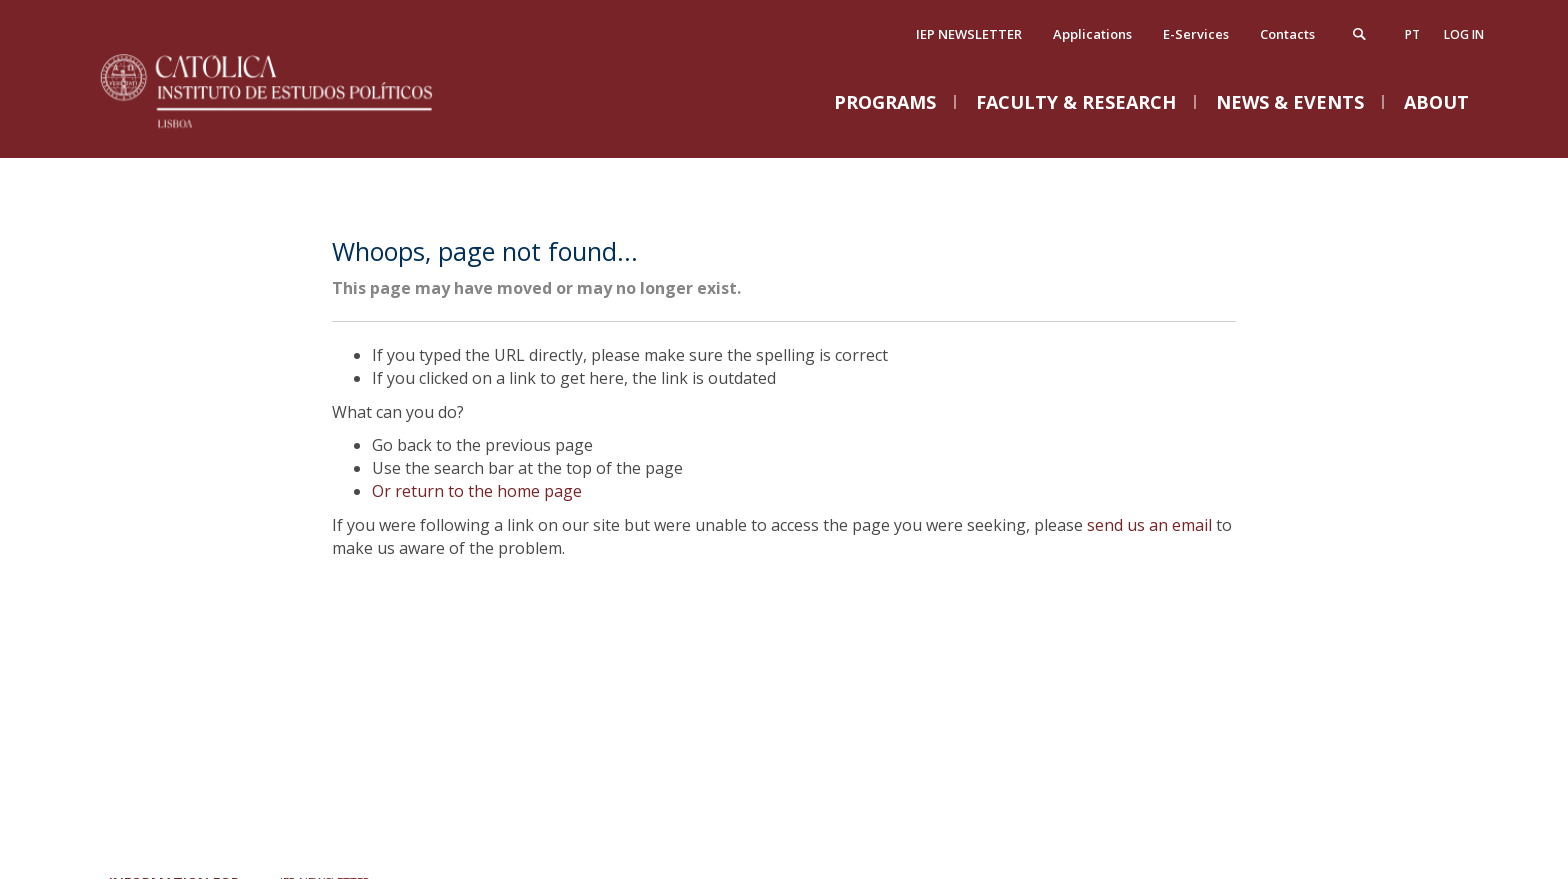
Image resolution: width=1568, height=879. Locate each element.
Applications (1092, 34)
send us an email (1149, 525)
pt (1412, 34)
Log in (1464, 34)
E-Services (1196, 34)
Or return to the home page (477, 491)
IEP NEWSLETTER (969, 34)
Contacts (1287, 34)
